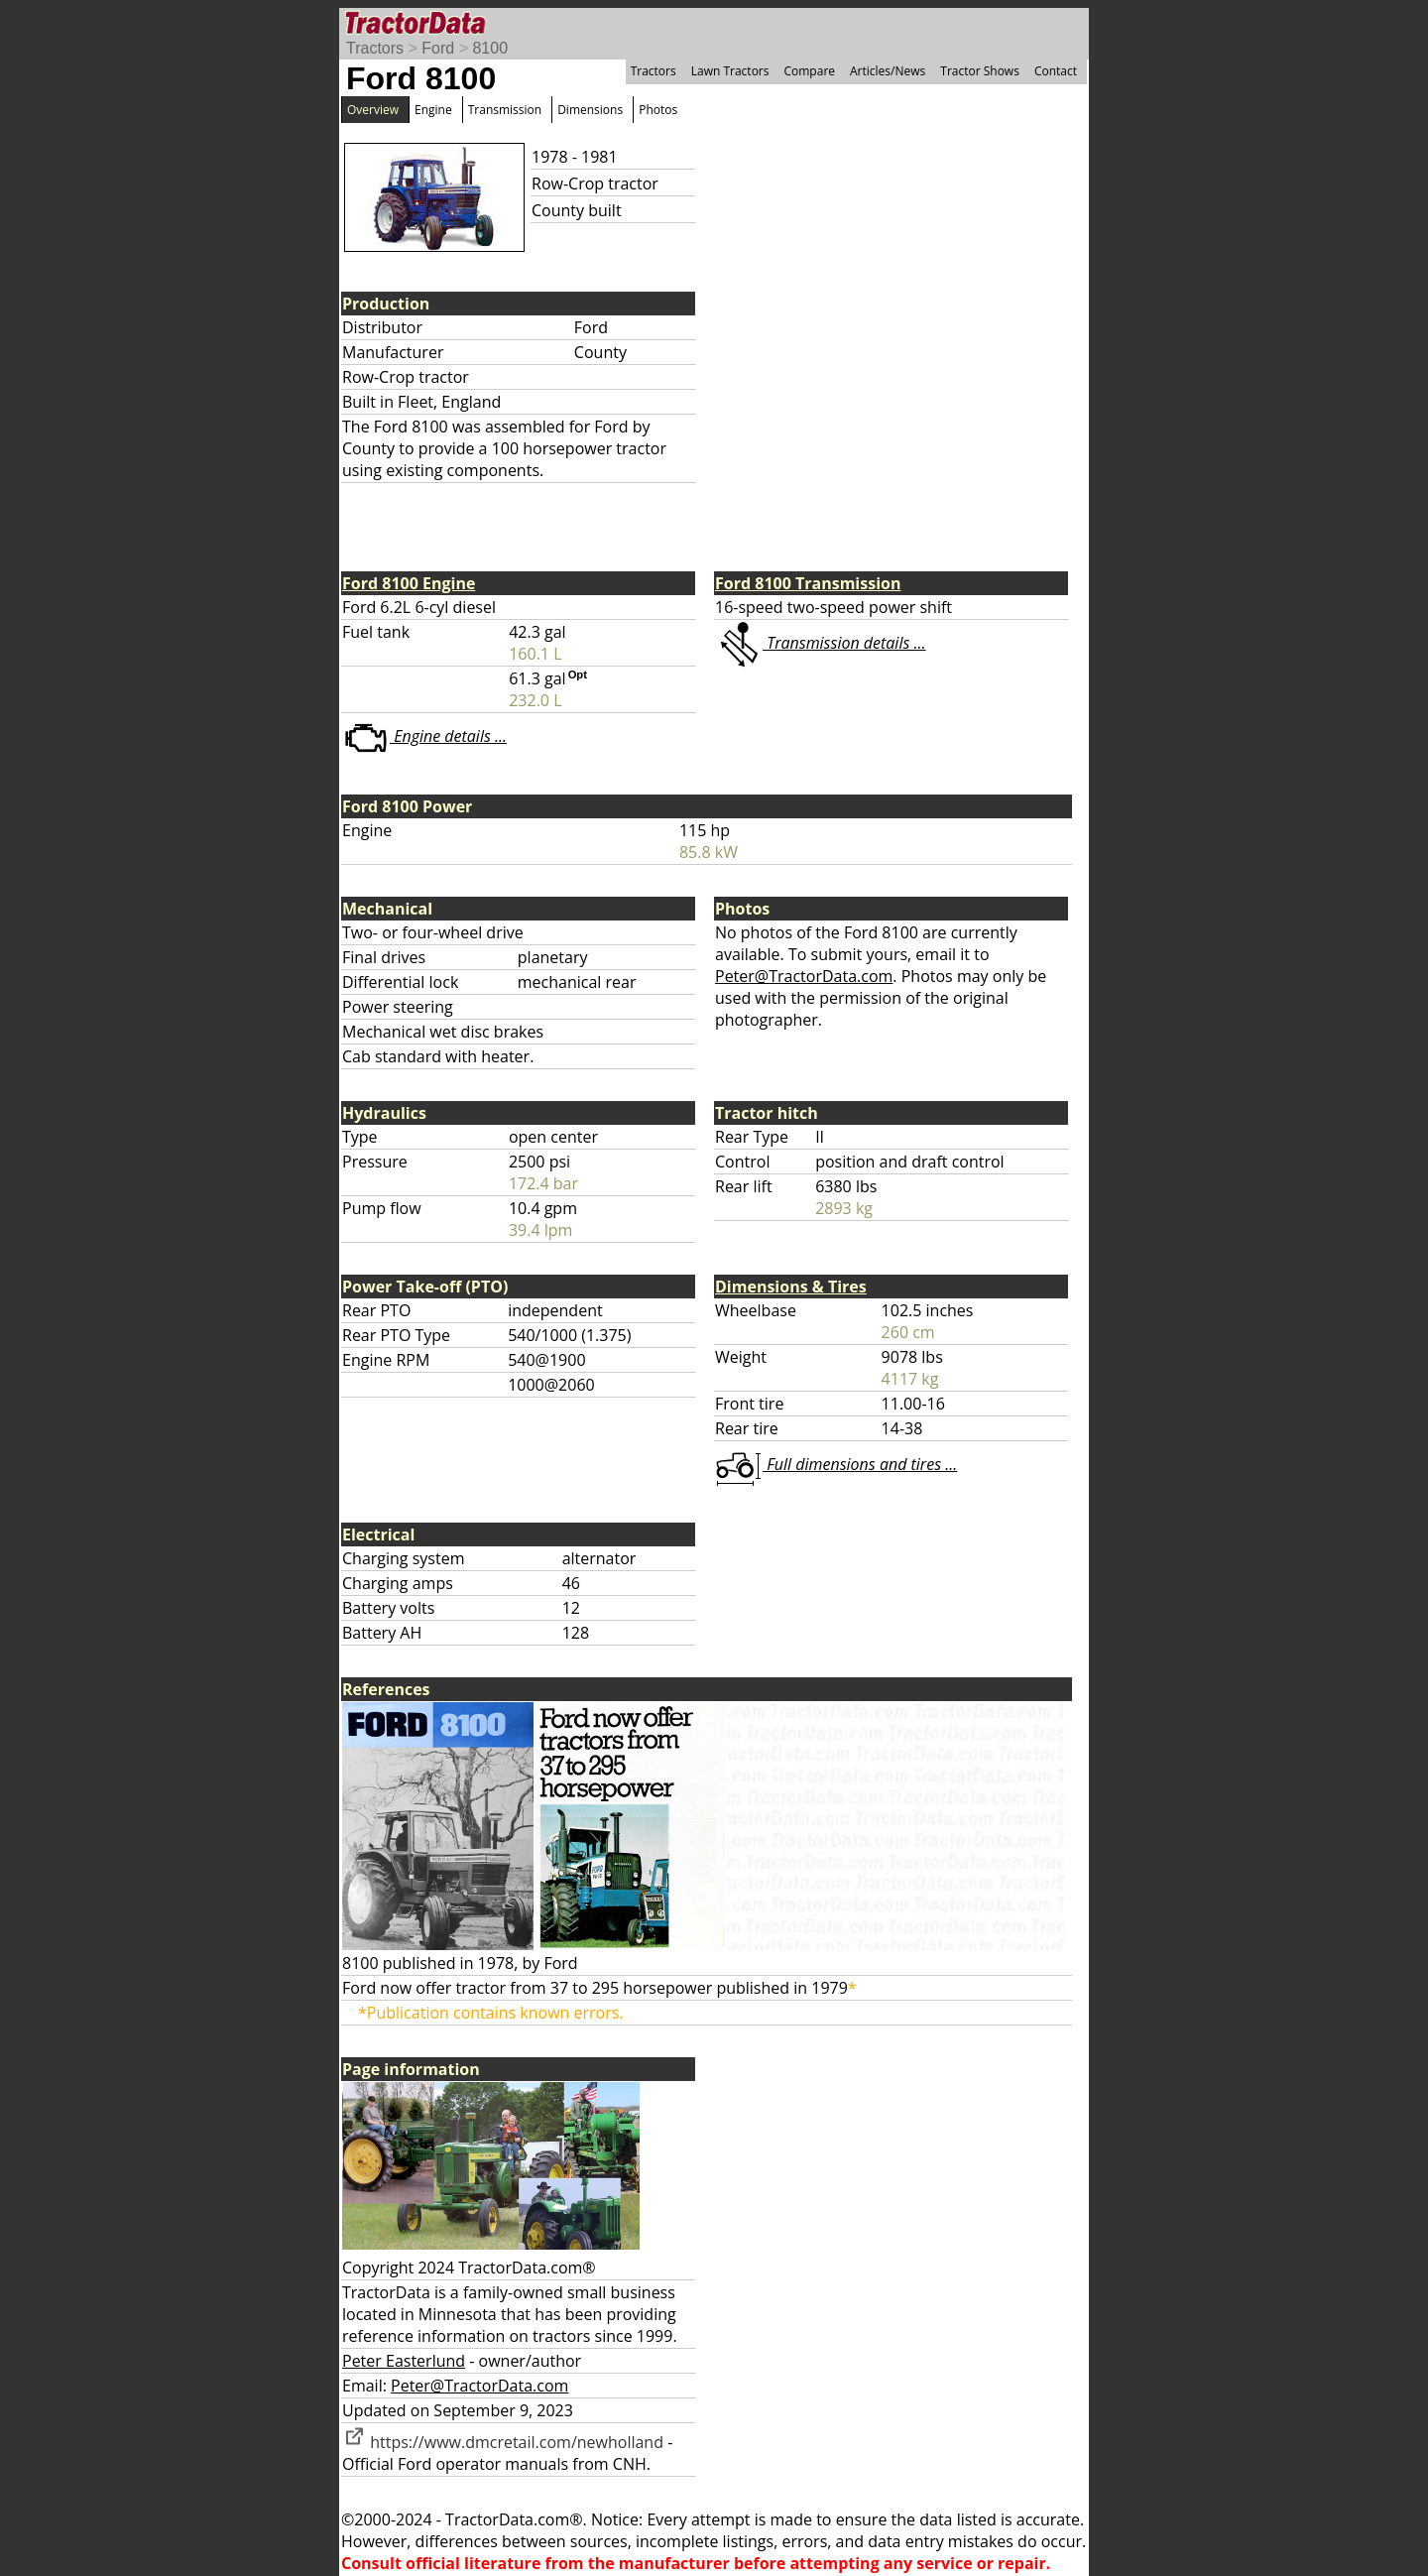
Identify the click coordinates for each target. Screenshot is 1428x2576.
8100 (490, 48)
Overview (373, 109)
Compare (809, 70)
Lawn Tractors (730, 70)
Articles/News (887, 70)
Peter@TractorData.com (803, 976)
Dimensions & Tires (791, 1286)
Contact (1055, 70)
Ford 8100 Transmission (807, 583)
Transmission (504, 109)
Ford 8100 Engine (408, 583)
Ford (437, 48)
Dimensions (590, 109)
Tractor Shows (979, 70)
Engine (433, 109)
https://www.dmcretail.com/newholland (502, 2442)
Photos (658, 109)
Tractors (375, 48)
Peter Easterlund (403, 2361)
